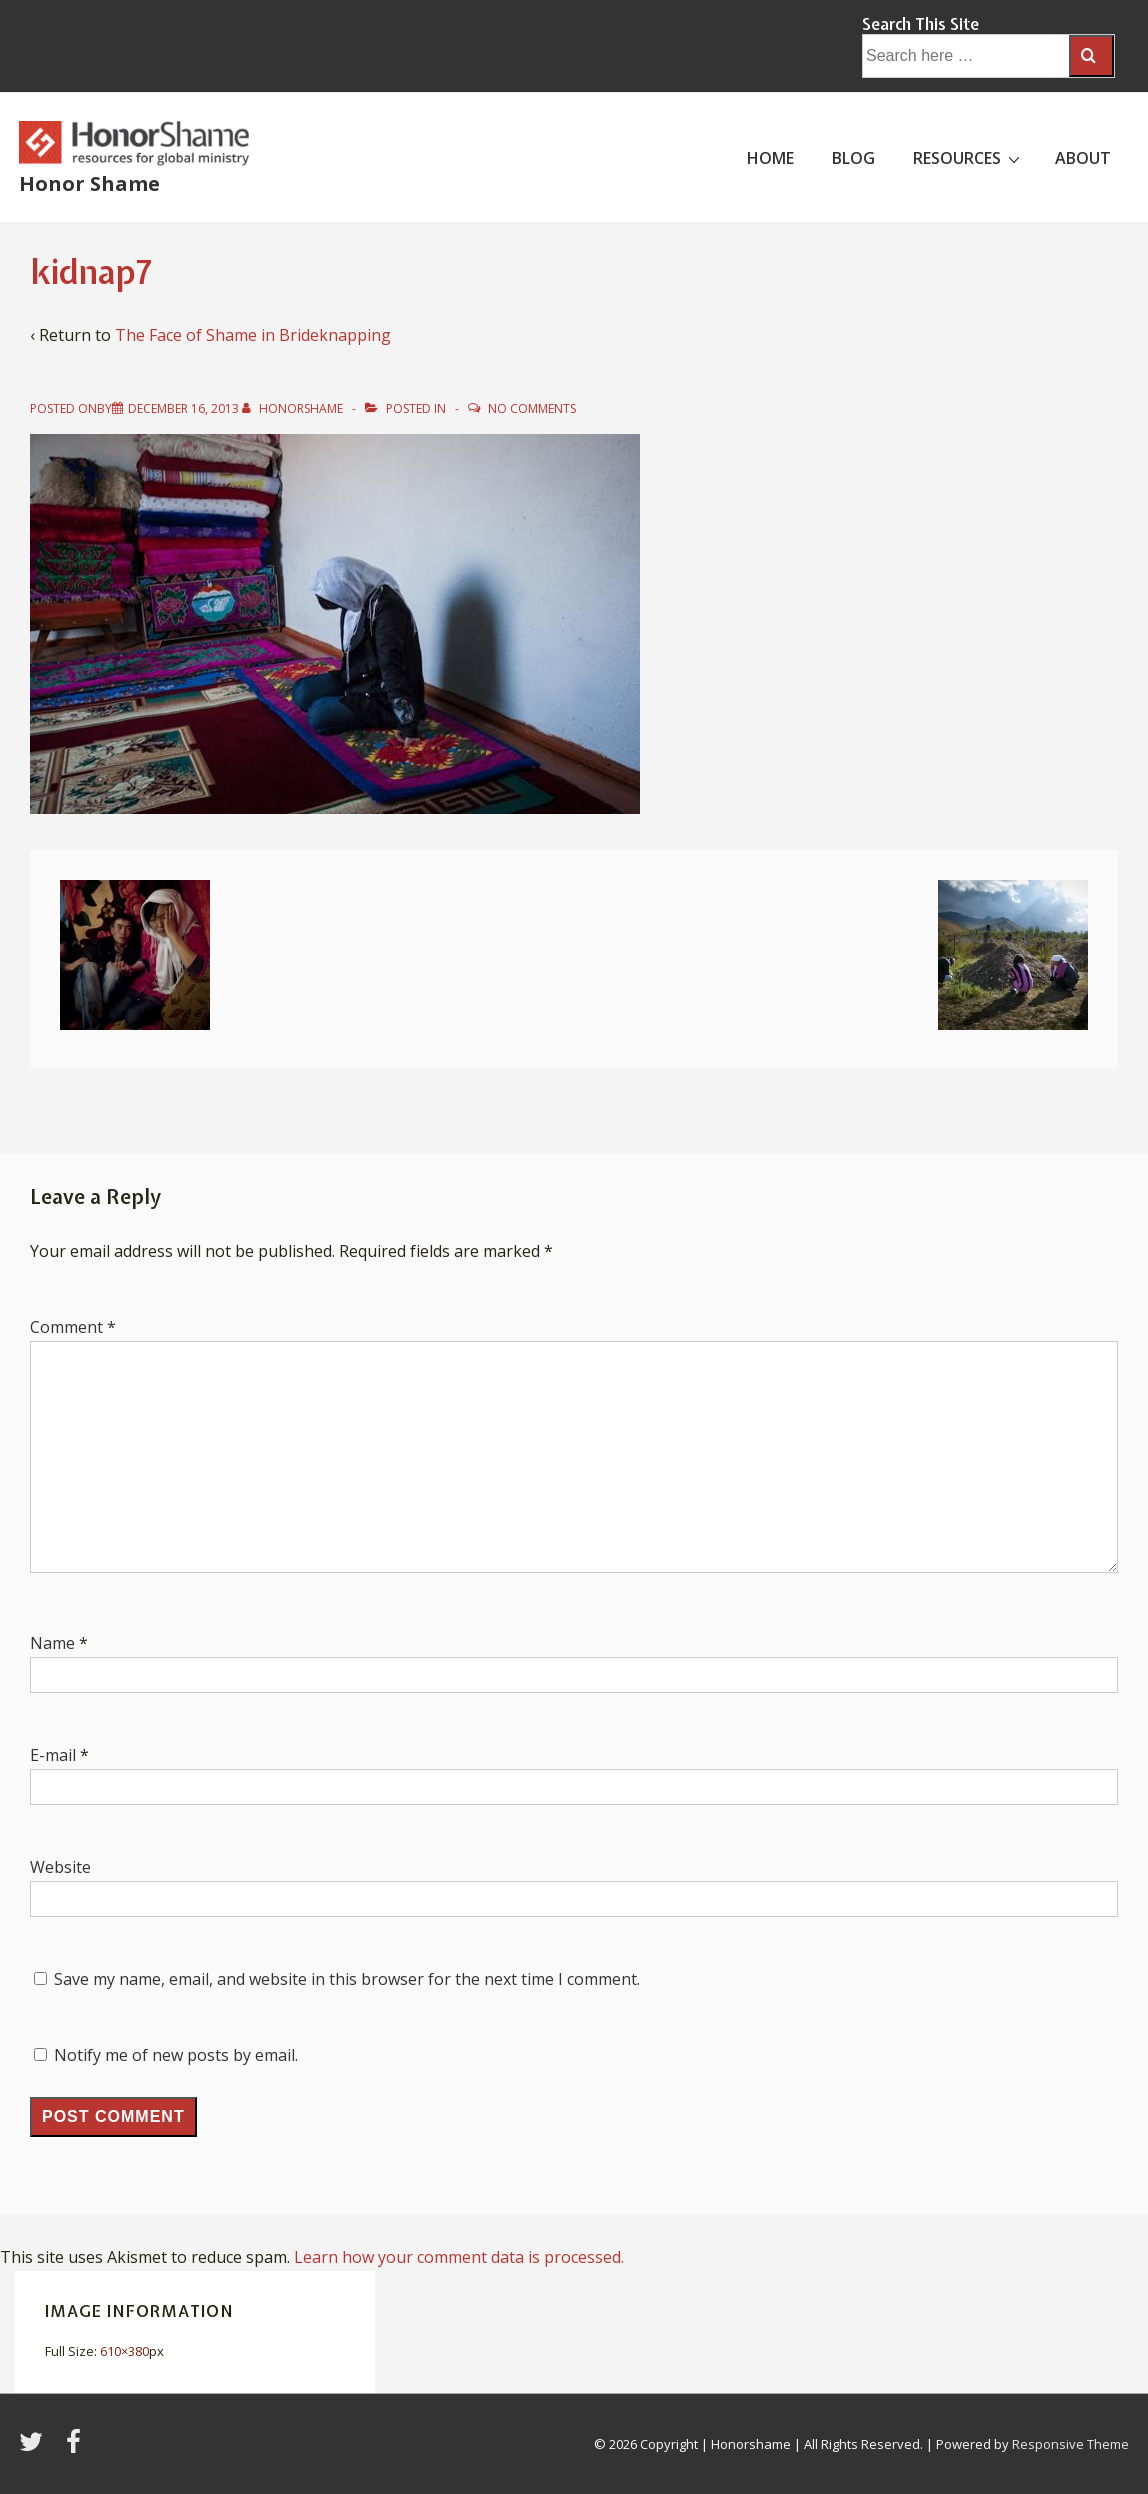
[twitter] (35, 2448)
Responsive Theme (1070, 2444)
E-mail (53, 1755)
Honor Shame (89, 183)
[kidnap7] (183, 408)
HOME (770, 158)
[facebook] (76, 2448)
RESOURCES (969, 157)
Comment (73, 1327)
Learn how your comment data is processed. (459, 2257)
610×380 (124, 2351)
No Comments (532, 408)
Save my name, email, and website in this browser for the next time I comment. (347, 1979)
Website (60, 1867)
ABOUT (1083, 158)
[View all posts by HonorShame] (294, 408)
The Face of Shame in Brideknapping (253, 335)
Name (52, 1643)
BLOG (853, 158)
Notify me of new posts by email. (176, 2055)
